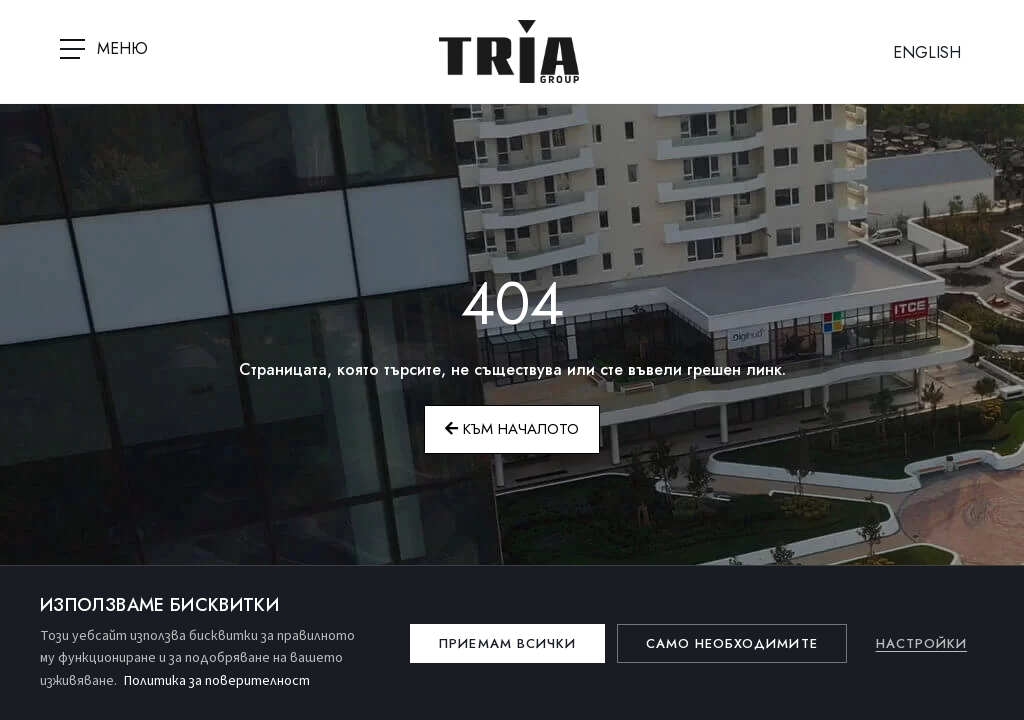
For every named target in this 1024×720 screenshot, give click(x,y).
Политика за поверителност (217, 681)
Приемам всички (507, 643)
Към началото (512, 429)
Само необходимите (732, 643)
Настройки (921, 643)
